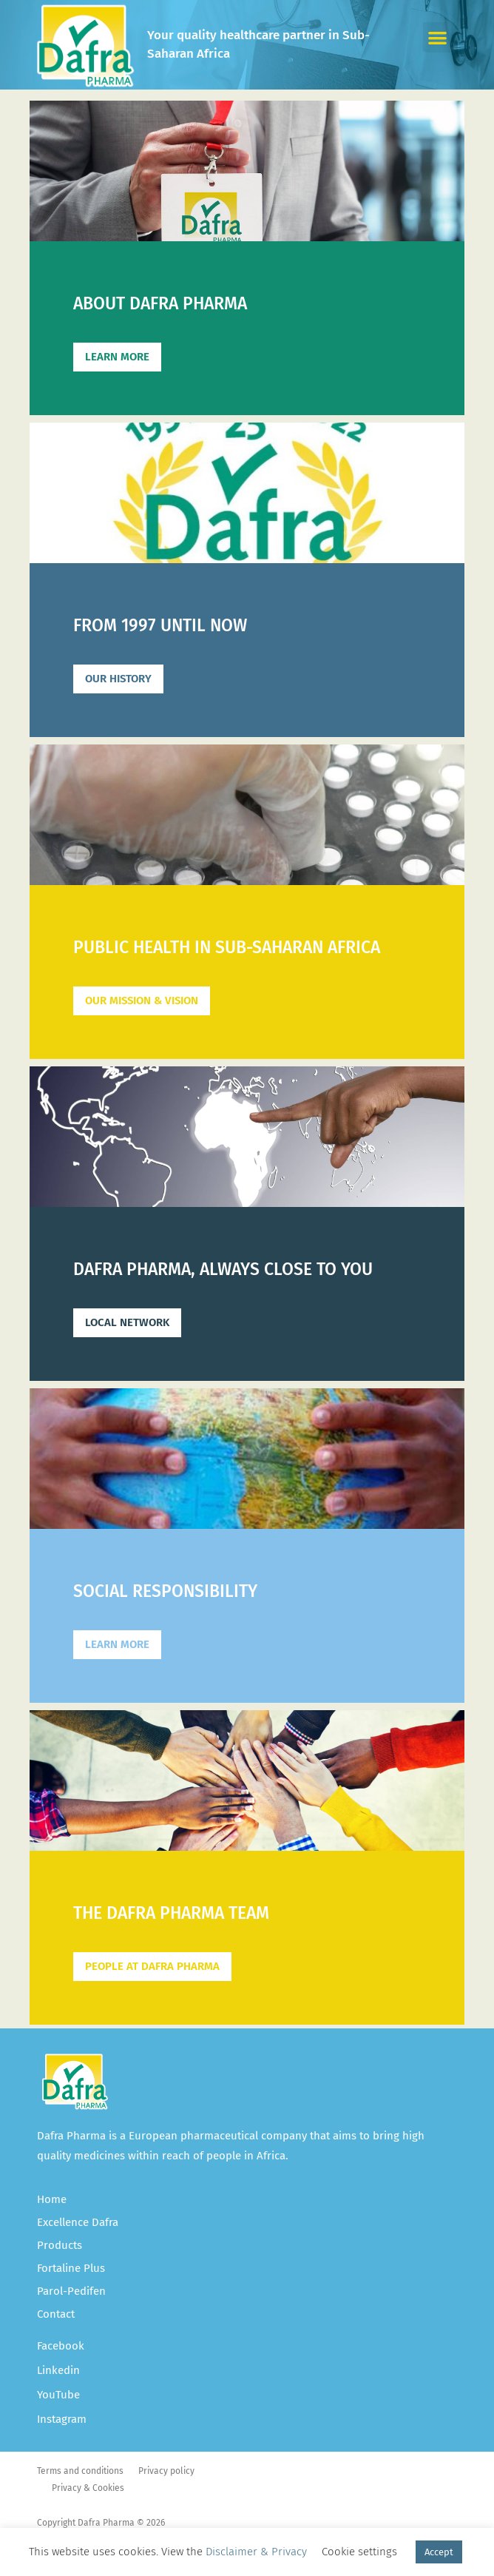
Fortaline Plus (71, 2268)
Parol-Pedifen (71, 2291)
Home (52, 2199)
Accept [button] (438, 2551)
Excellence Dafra (77, 2222)
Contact (56, 2314)
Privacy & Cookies (88, 2488)
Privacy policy (166, 2471)
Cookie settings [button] (359, 2551)
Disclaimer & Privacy (256, 2551)
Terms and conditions (80, 2471)
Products (59, 2245)
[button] (438, 37)
